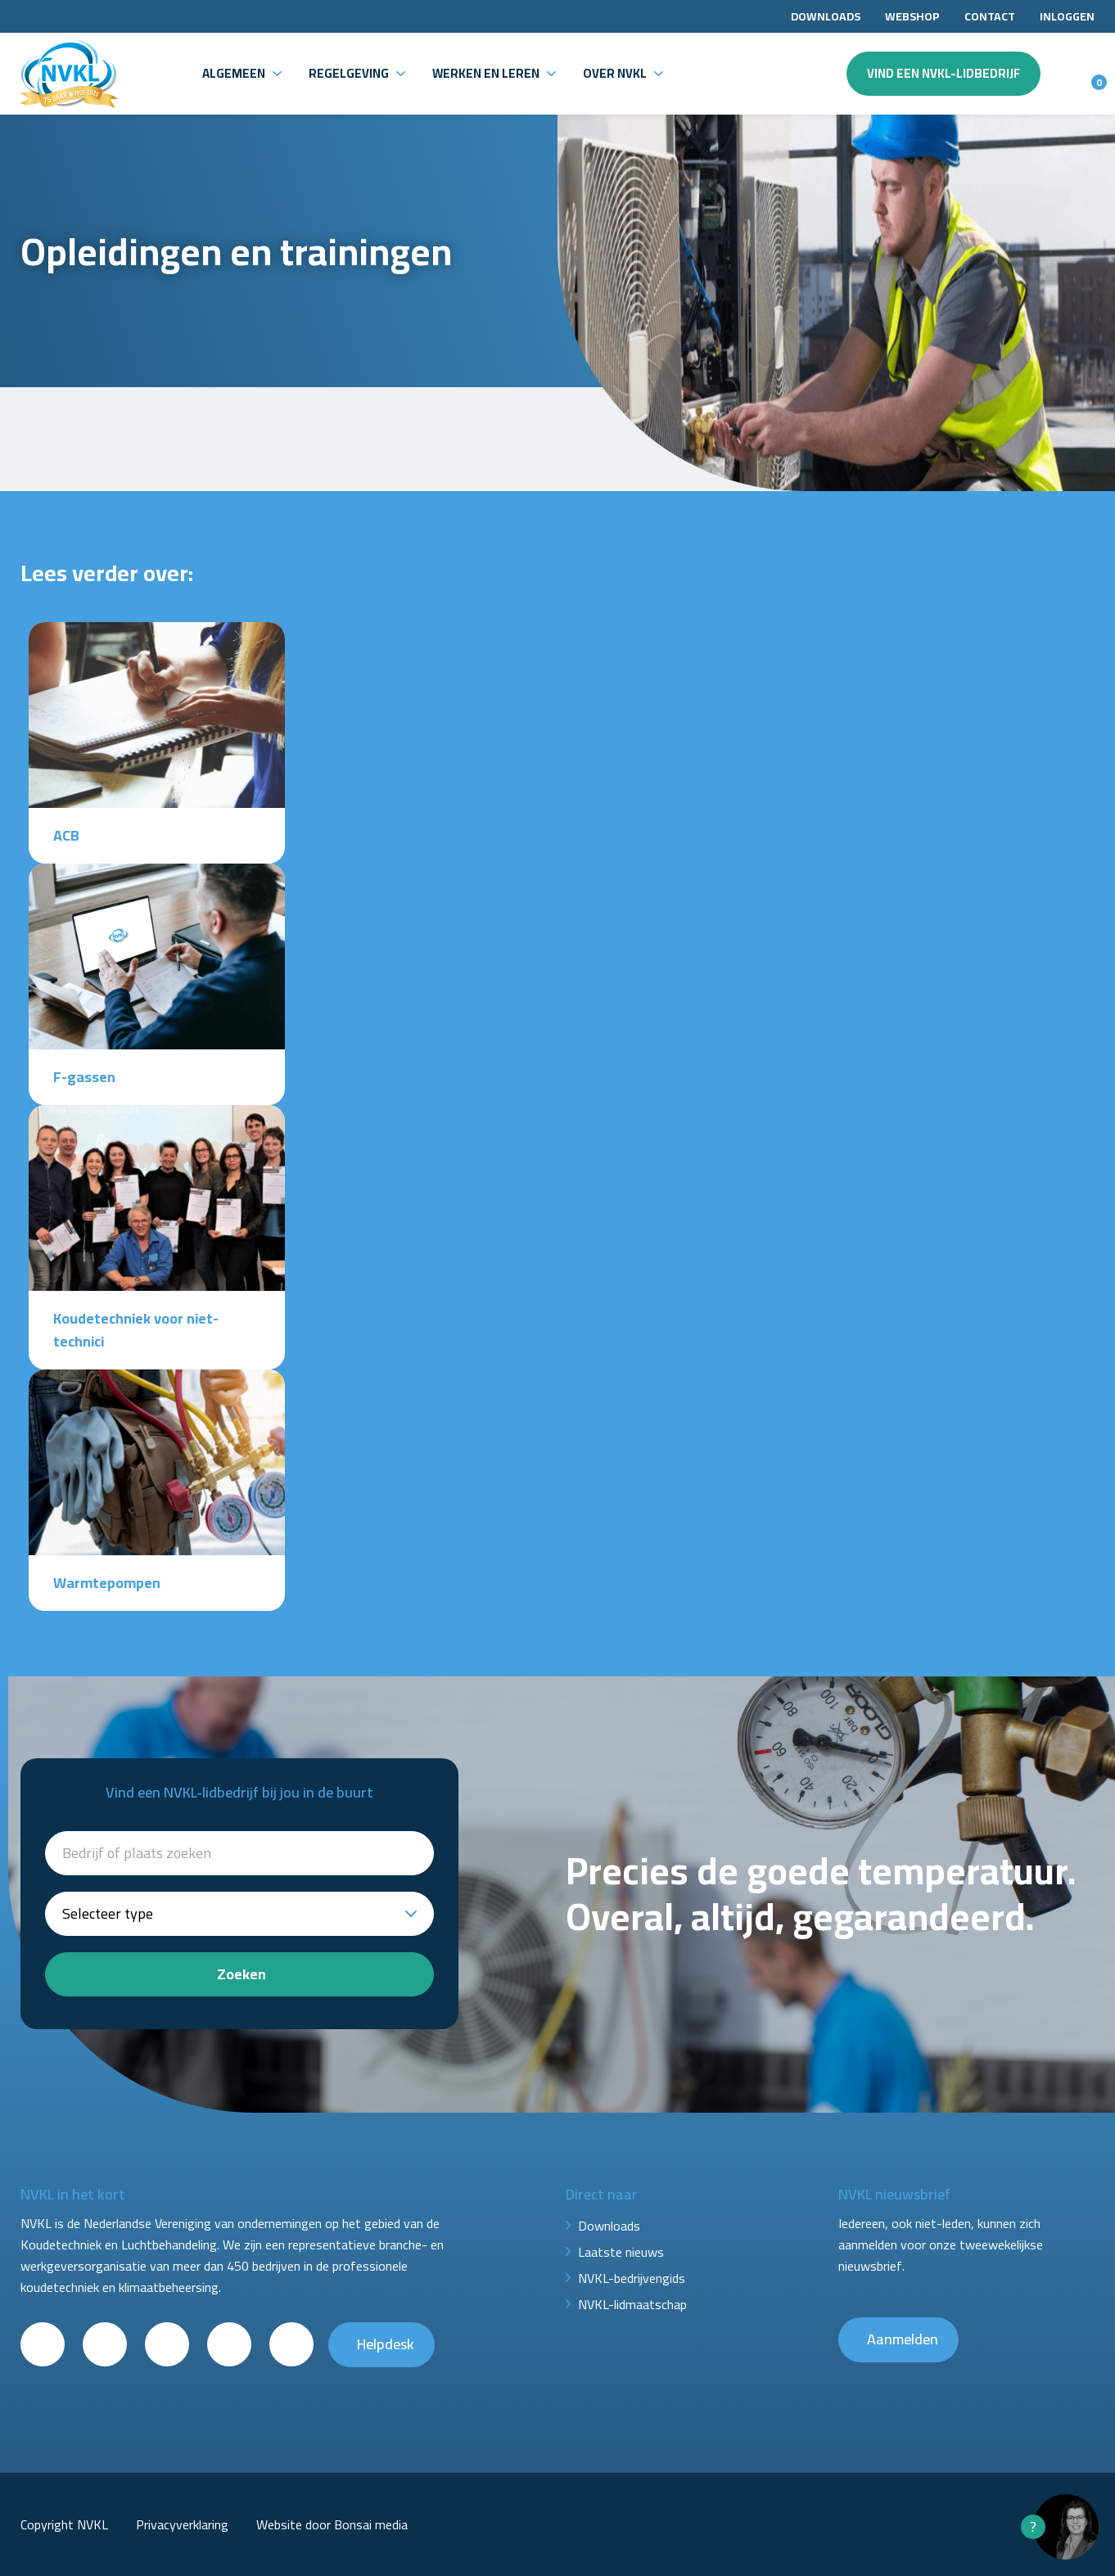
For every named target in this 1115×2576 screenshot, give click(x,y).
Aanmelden (902, 2339)
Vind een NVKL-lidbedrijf (943, 73)
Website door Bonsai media (332, 2524)
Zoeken (241, 1973)
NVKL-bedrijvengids (631, 2278)
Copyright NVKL (64, 2524)
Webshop (912, 16)
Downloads (825, 16)
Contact (989, 16)
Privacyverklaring (182, 2524)
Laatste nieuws (621, 2252)
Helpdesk (385, 2343)
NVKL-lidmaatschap (632, 2304)
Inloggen (1067, 16)
